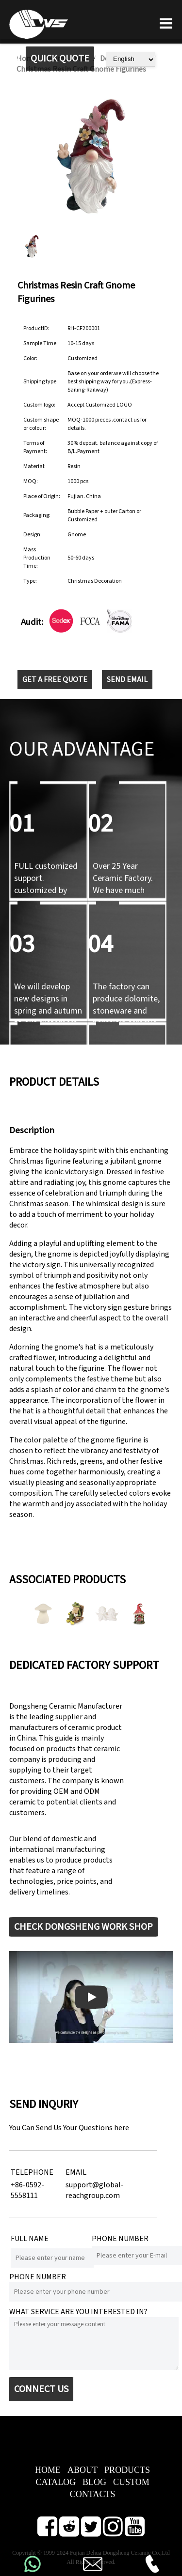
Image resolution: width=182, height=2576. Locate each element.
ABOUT (82, 2470)
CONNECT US (41, 2389)
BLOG (94, 2482)
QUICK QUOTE (60, 58)
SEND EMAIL (127, 679)
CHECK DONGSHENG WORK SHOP (83, 1927)
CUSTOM (131, 2482)
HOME (48, 2470)
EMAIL (76, 2172)
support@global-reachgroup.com (95, 2190)
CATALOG (55, 2482)
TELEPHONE (32, 2172)
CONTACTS (93, 2494)
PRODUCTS (127, 2470)
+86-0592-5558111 (27, 2190)
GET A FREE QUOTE (54, 679)
